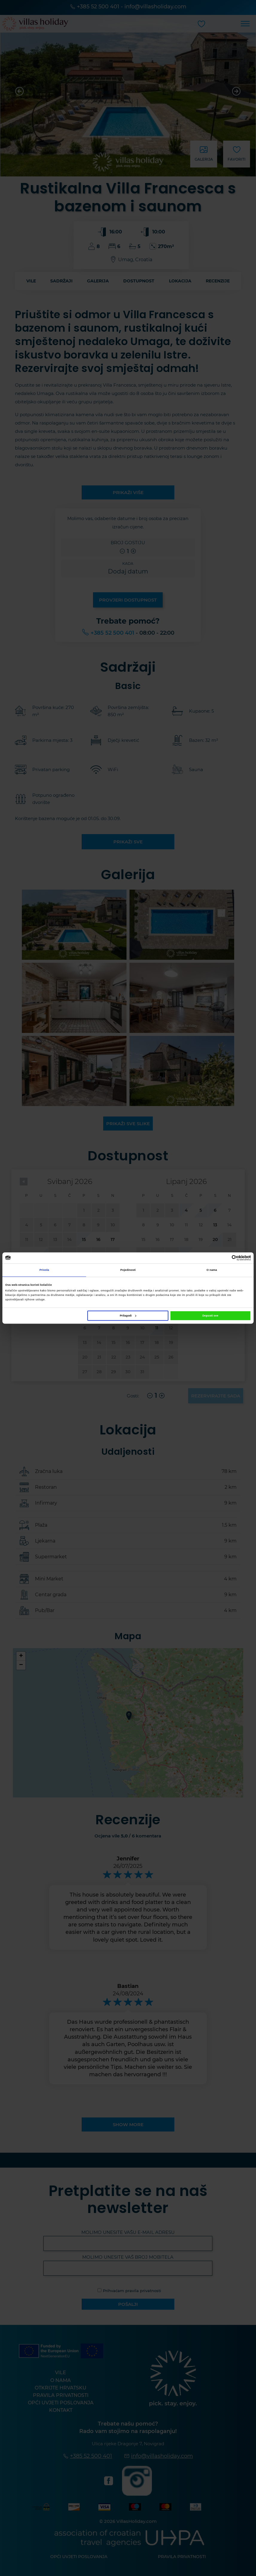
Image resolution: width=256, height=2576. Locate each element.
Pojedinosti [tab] (128, 1270)
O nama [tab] (212, 1270)
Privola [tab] (44, 1270)
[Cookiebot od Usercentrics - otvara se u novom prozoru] (225, 1258)
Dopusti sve (210, 1315)
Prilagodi (128, 1315)
